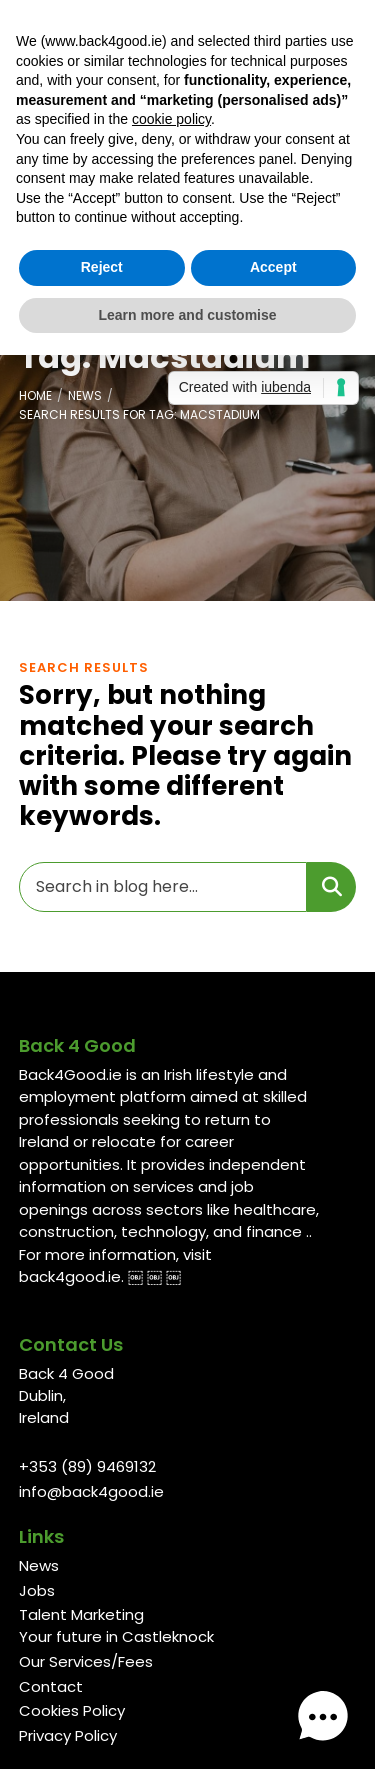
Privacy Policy (68, 1735)
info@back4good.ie (91, 1491)
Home (35, 395)
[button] (323, 1717)
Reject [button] (102, 267)
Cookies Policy (72, 1710)
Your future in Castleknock (116, 1636)
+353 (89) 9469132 (87, 1466)
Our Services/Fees (86, 1661)
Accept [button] (273, 267)
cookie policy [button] (171, 119)
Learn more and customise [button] (187, 315)
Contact (51, 1686)
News (85, 395)
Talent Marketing (81, 1614)
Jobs (37, 1590)
